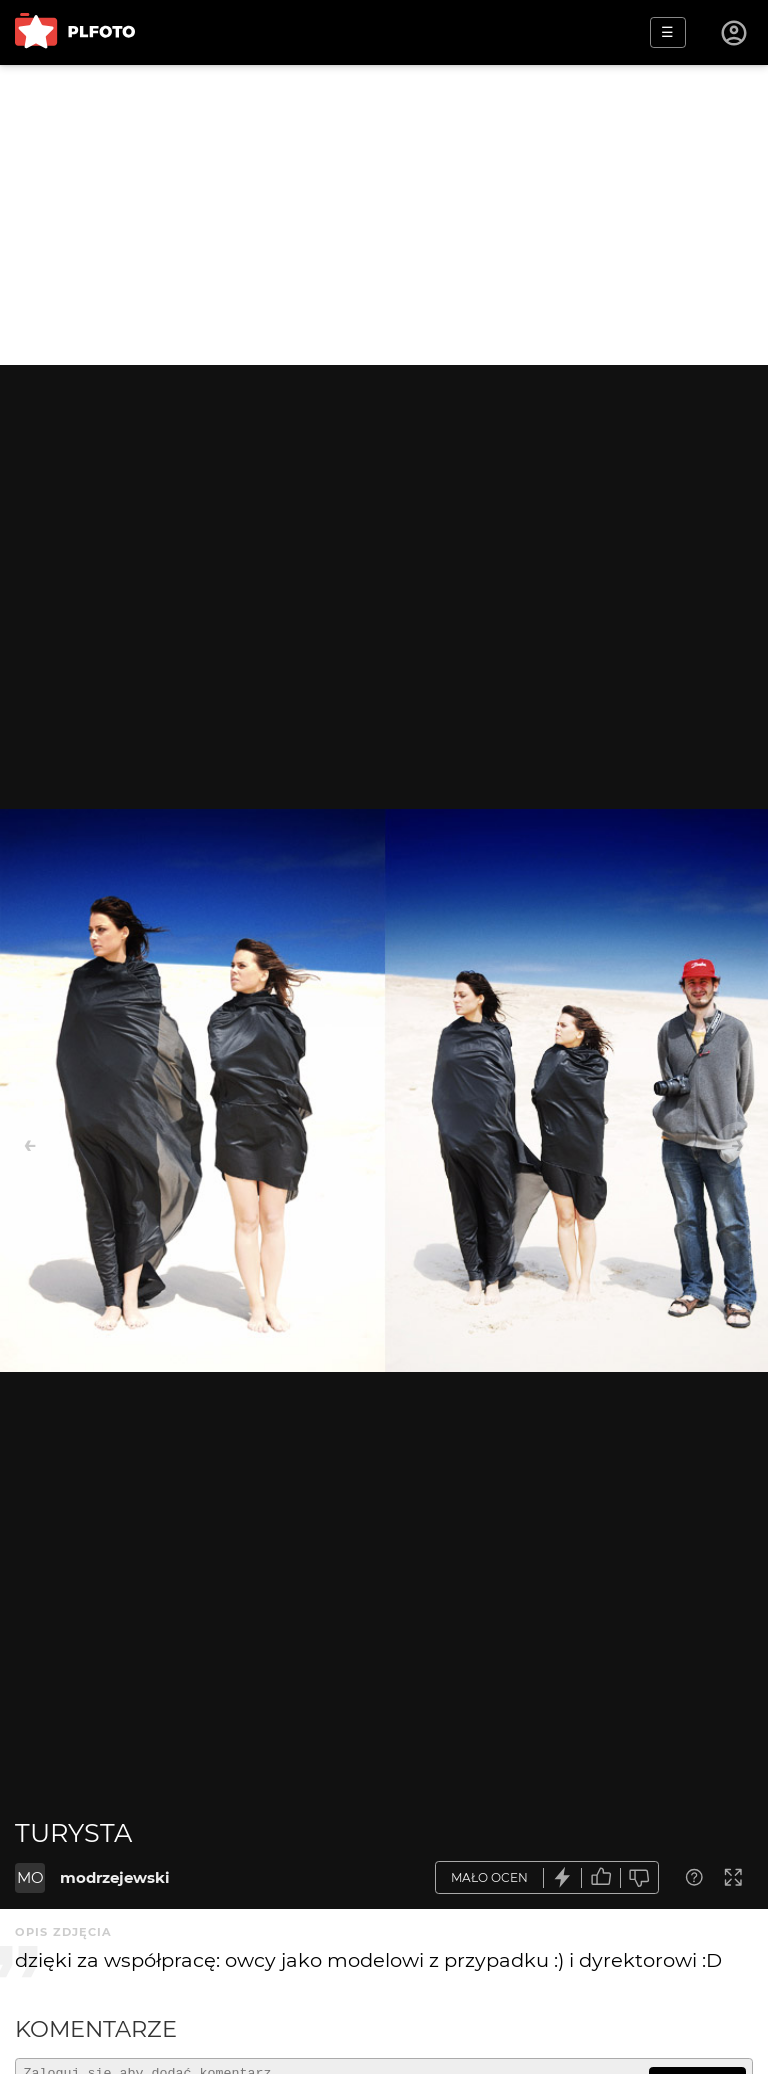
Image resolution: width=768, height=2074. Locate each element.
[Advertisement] (384, 215)
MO (30, 1877)
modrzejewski (115, 1877)
